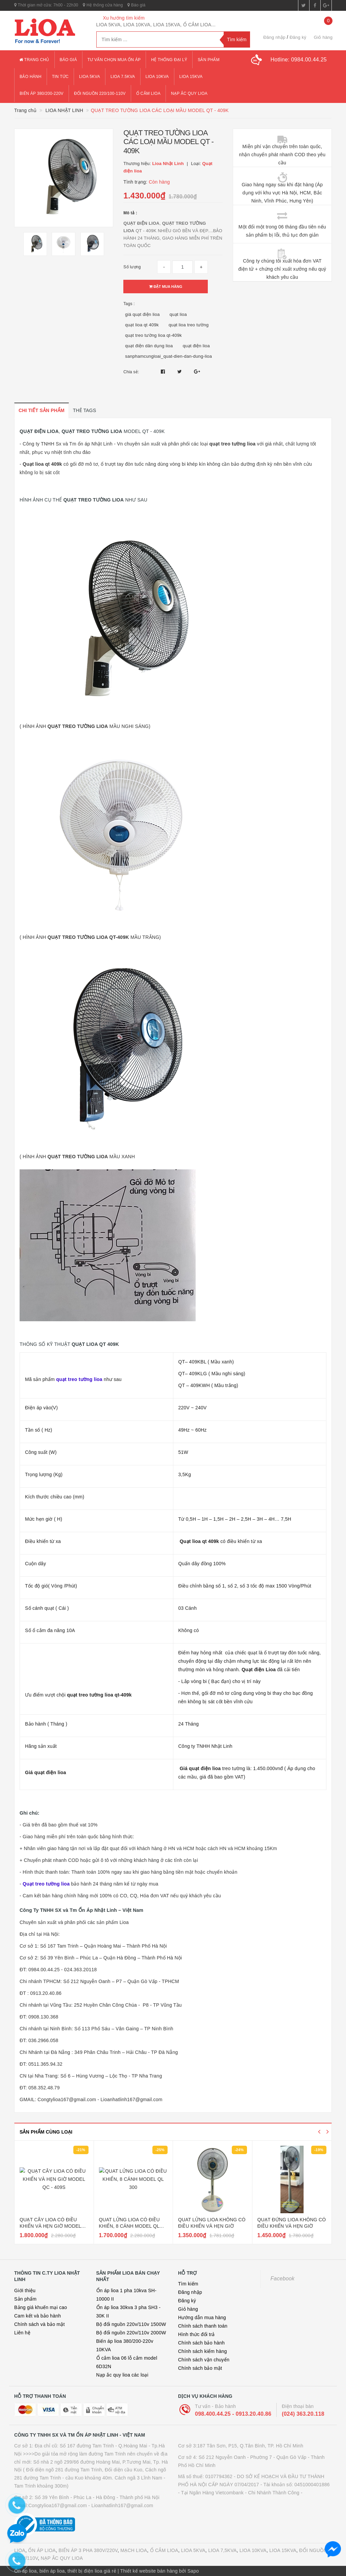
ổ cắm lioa (148, 93)
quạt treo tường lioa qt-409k (153, 335)
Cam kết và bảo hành (37, 2316)
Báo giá (136, 5)
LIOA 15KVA (282, 2550)
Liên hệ (22, 2332)
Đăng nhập (274, 37)
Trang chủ (34, 59)
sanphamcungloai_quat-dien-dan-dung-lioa (168, 356)
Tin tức (60, 76)
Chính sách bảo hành (201, 2342)
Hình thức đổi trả (196, 2334)
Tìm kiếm (188, 2283)
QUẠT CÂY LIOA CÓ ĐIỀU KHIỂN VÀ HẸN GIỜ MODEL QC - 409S (50, 2226)
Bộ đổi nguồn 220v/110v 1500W (131, 2324)
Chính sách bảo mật (200, 2368)
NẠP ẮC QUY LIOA (62, 2558)
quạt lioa (178, 314)
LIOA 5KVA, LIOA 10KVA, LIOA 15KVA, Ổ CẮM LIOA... (156, 24)
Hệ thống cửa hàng (103, 5)
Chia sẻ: (131, 372)
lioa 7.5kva (122, 76)
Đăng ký (298, 37)
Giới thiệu (24, 2290)
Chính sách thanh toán (202, 2326)
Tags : (129, 303)
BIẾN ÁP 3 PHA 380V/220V (88, 2550)
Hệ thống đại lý (169, 59)
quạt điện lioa (196, 345)
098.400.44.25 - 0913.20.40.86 (233, 2414)
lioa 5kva (89, 76)
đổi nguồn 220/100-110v (100, 93)
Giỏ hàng (188, 2309)
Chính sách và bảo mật (39, 2324)
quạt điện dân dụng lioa (149, 345)
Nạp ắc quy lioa (189, 93)
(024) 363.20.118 (303, 2414)
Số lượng (132, 267)
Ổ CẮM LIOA (164, 2550)
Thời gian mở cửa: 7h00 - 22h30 (46, 5)
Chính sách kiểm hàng (202, 2351)
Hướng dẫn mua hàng (202, 2317)
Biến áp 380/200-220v (42, 93)
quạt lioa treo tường (189, 324)
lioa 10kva (157, 76)
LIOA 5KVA (193, 2550)
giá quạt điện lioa (142, 314)
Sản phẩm (209, 59)
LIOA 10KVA (253, 2550)
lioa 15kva (191, 76)
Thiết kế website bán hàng (149, 2571)
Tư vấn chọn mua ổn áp (114, 59)
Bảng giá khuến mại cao (40, 2307)
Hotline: (298, 59)
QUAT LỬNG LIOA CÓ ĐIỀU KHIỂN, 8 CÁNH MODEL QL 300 (129, 2226)
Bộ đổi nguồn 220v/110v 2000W (131, 2332)
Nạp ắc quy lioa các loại (122, 2375)
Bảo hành (31, 76)
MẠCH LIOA (133, 2550)
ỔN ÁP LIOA (42, 2550)
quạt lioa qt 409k (141, 324)
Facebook (283, 2278)
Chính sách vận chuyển (203, 2359)
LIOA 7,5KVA (222, 2550)
